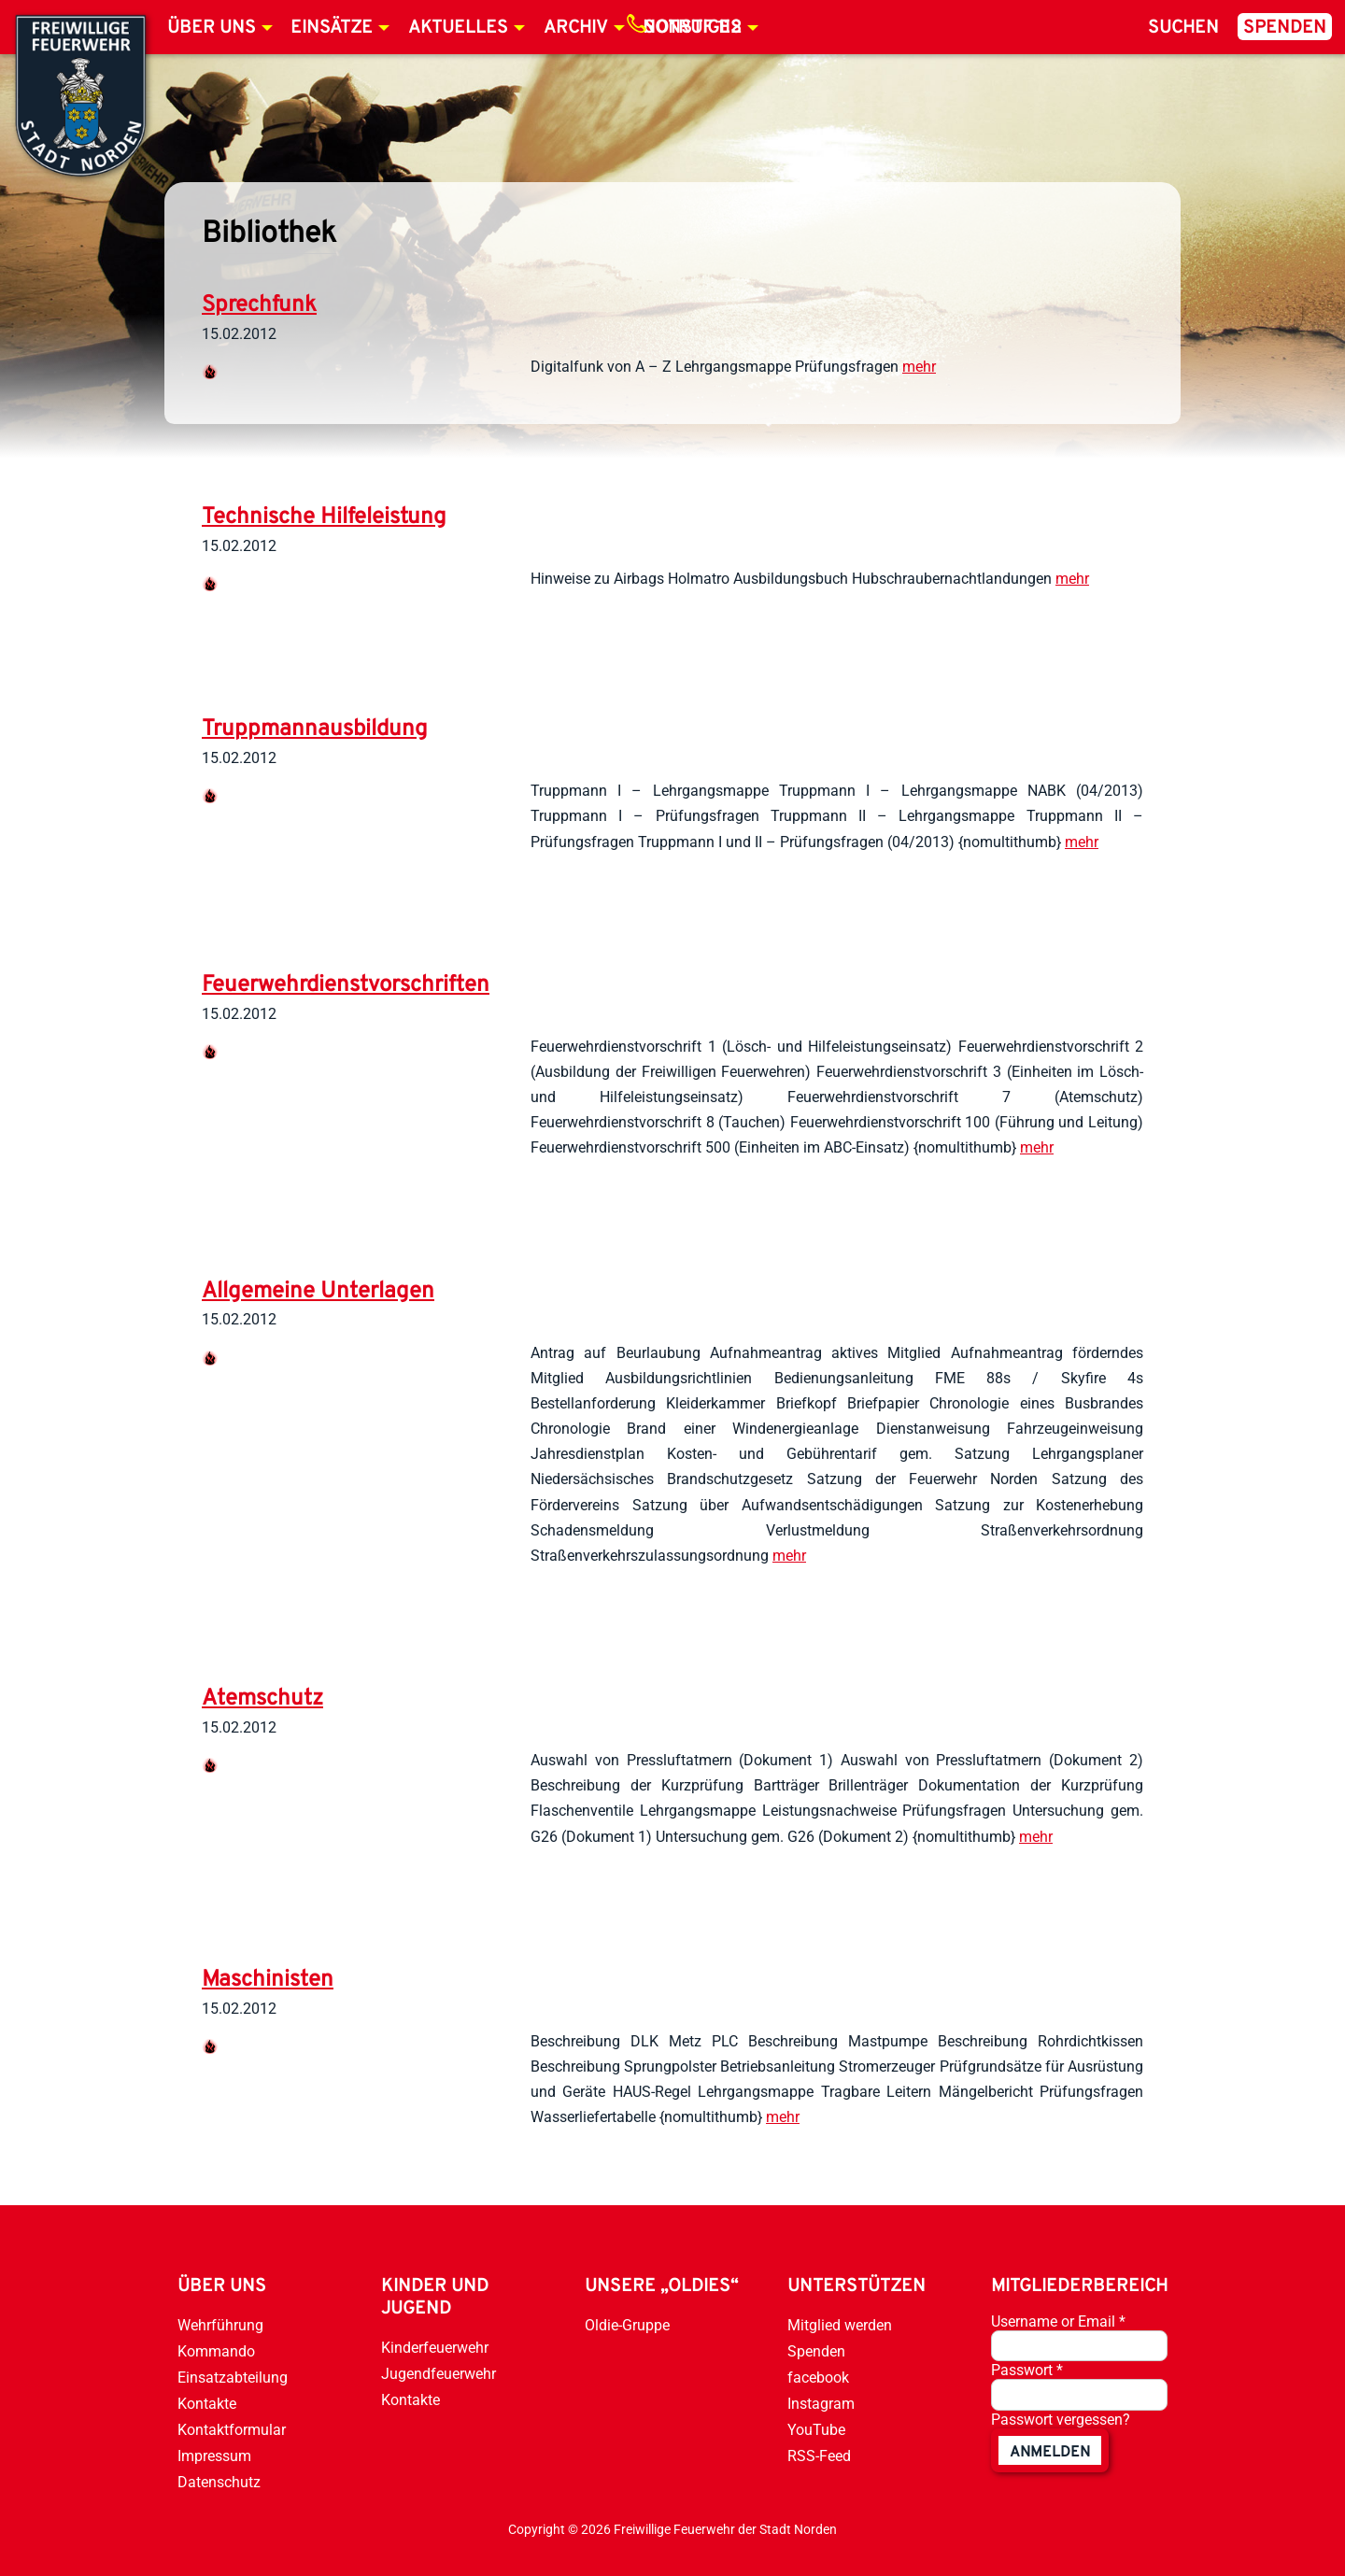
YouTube (816, 2430)
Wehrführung (220, 2325)
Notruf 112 (692, 28)
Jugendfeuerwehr (438, 2374)
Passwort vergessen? (1060, 2419)
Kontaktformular (231, 2430)
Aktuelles (458, 28)
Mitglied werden (839, 2325)
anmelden (1050, 2452)
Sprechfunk (259, 305)
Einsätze (331, 28)
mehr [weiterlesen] (919, 366)
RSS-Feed (819, 2456)
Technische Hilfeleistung (324, 517)
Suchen (1183, 28)
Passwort (1027, 2370)
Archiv (576, 28)
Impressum (214, 2456)
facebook (818, 2377)
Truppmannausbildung (315, 729)
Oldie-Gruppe (627, 2325)
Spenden (1284, 28)
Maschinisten (267, 1980)
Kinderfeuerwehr (434, 2348)
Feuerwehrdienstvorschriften (345, 985)
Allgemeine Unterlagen (318, 1292)
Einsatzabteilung (232, 2377)
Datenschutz (219, 2482)
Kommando (216, 2351)
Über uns (211, 28)
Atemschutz (262, 1699)
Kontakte (206, 2404)
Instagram (821, 2404)
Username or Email (1058, 2321)
